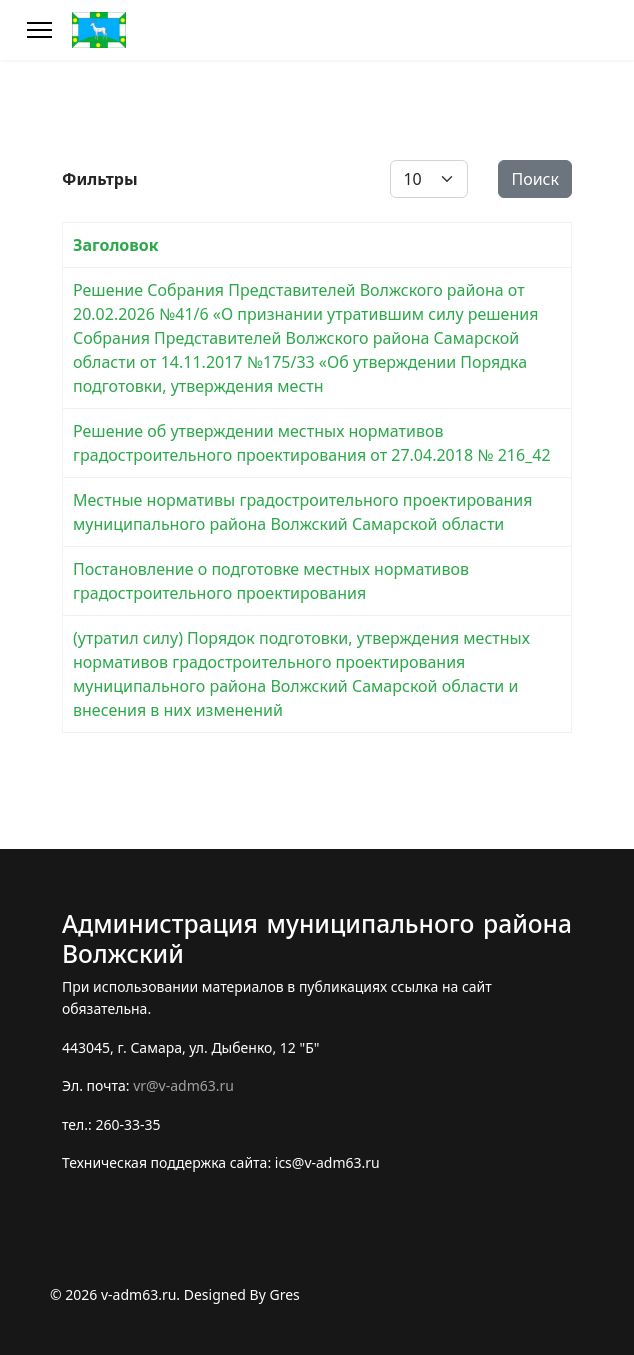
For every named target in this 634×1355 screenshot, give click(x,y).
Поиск (535, 179)
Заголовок (116, 245)
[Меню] (39, 30)
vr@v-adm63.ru (183, 1085)
